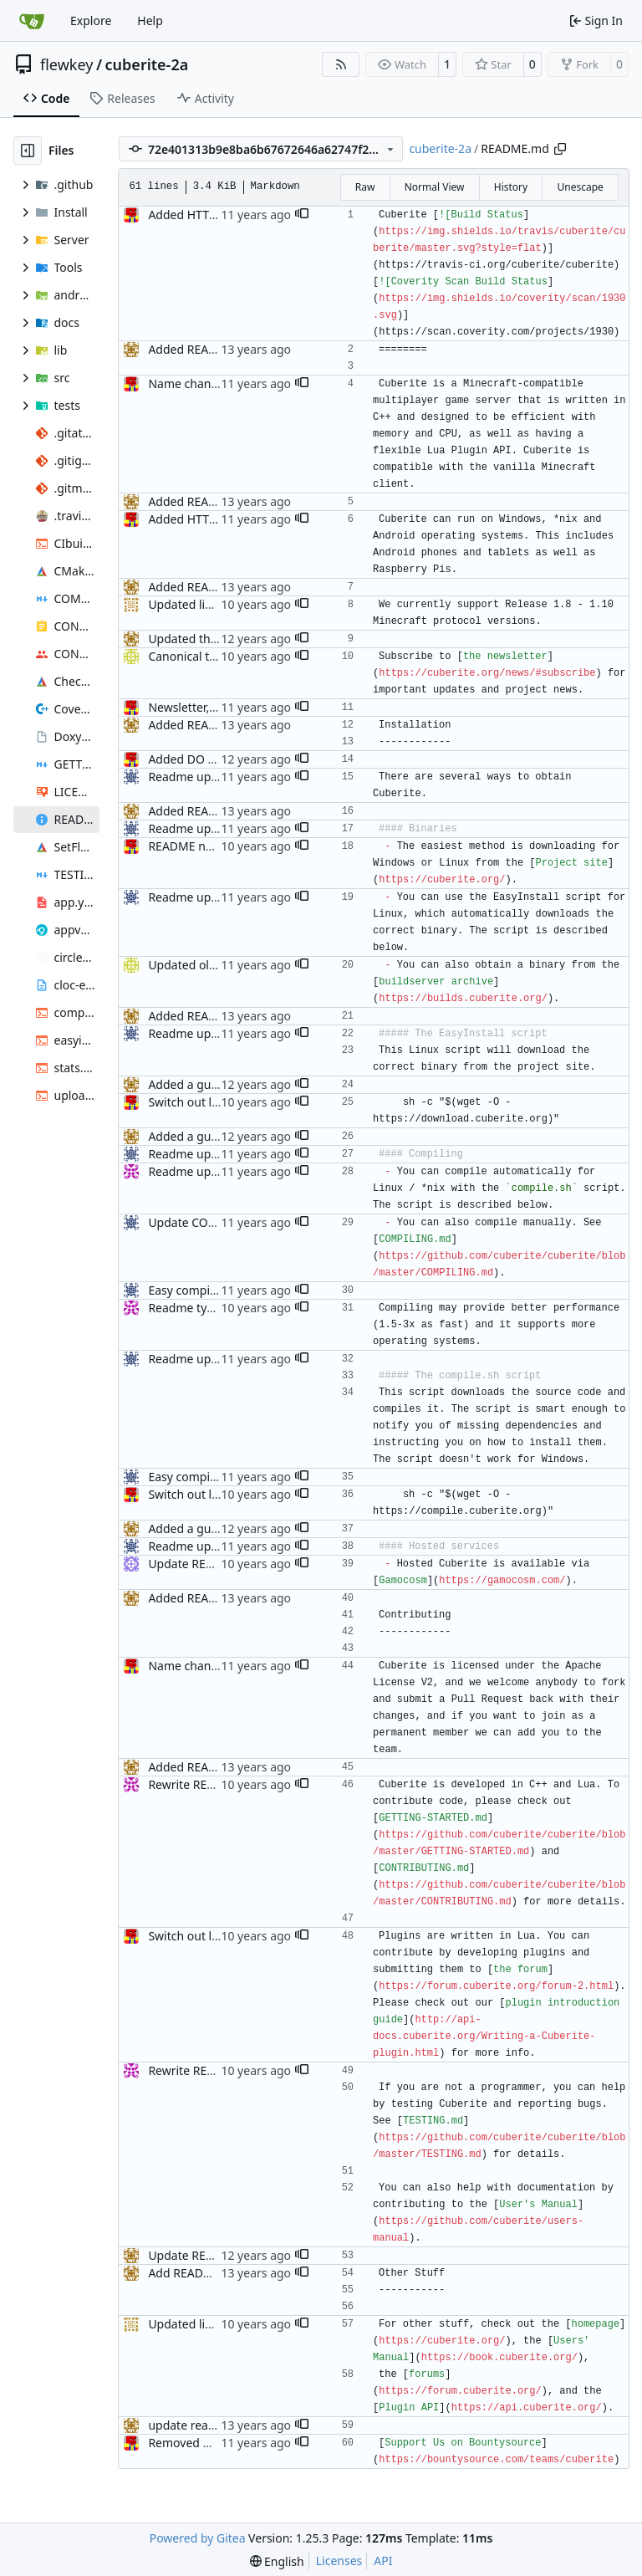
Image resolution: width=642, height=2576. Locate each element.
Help (150, 20)
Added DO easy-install (208, 759)
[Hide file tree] (27, 150)
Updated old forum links (214, 965)
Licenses (339, 2560)
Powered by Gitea (198, 2538)
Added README (190, 349)
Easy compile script (200, 1290)
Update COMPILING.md (213, 1222)
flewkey (66, 64)
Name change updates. (211, 383)
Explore (90, 20)
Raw (365, 187)
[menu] (277, 2561)
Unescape (580, 187)
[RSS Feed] (341, 64)
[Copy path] (560, 149)
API (383, 2560)
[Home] (31, 21)
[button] (301, 215)
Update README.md (204, 2255)
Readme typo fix (192, 1308)
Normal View (435, 187)
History (510, 187)
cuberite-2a (147, 64)
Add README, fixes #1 (208, 2273)
